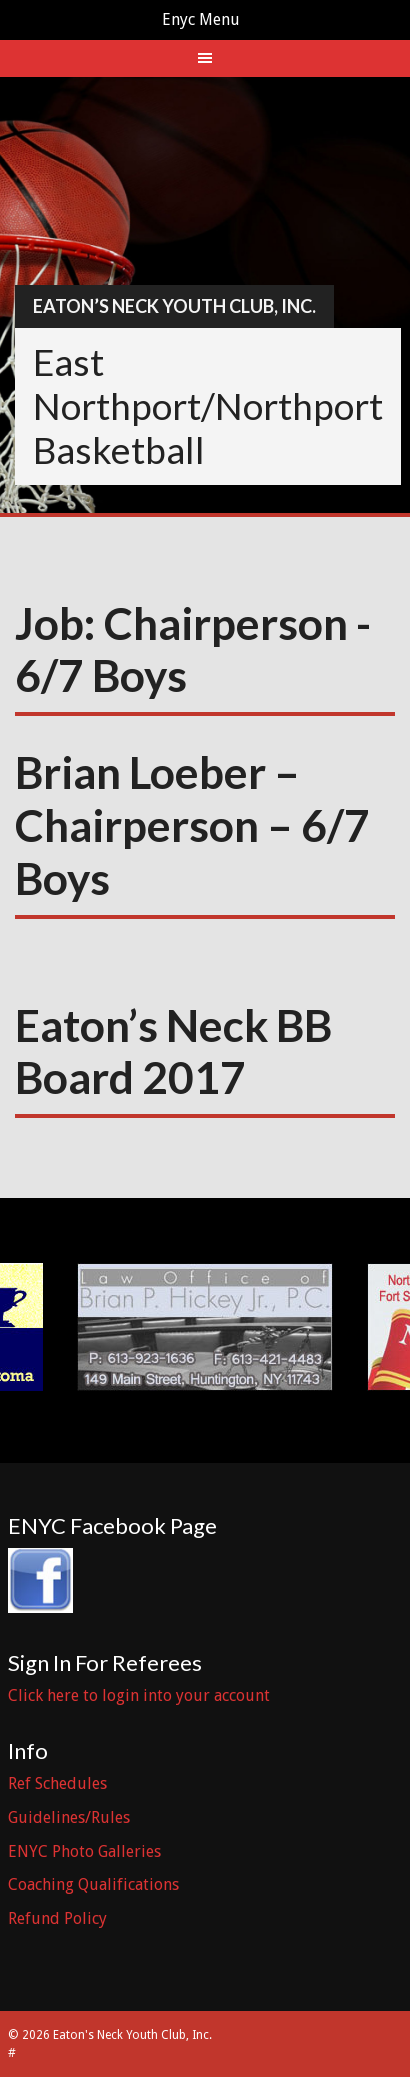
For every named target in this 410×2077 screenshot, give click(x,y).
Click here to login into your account (139, 1695)
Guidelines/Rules (69, 1817)
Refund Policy (57, 1918)
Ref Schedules (57, 1783)
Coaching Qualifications (93, 1884)
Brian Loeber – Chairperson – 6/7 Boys (192, 825)
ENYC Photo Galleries (84, 1851)
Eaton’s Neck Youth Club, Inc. (174, 306)
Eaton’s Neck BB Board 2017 (173, 1051)
